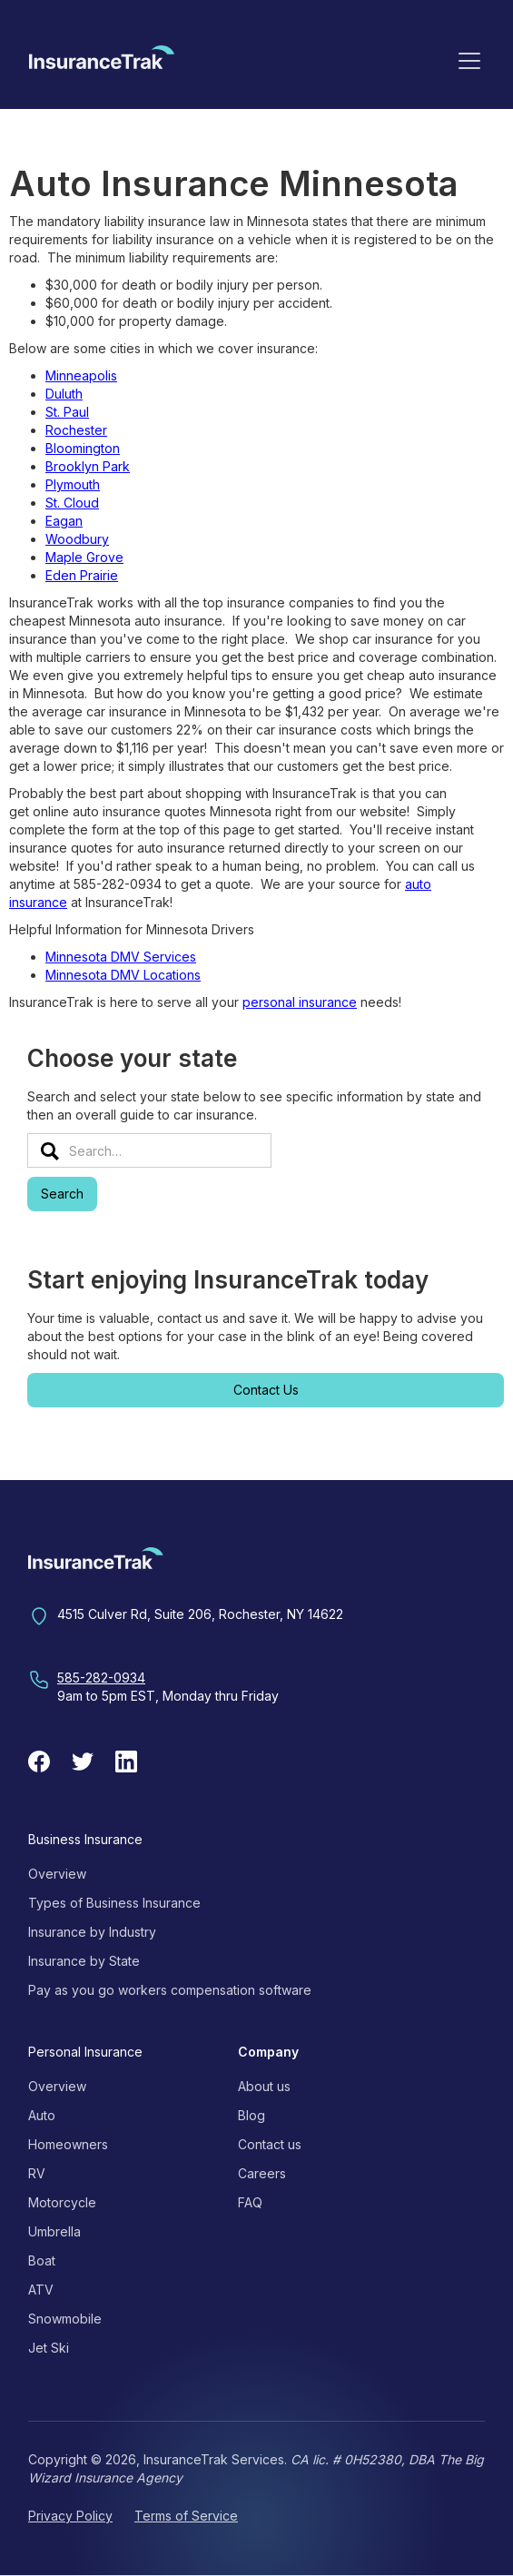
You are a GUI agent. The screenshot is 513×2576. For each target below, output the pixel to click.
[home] (101, 63)
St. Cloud (72, 502)
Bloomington (82, 448)
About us (264, 2086)
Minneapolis (81, 375)
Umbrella (54, 2231)
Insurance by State (84, 1961)
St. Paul (67, 411)
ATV (41, 2289)
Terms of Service (186, 2515)
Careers (262, 2173)
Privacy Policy (70, 2515)
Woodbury (77, 539)
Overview (57, 1873)
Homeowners (68, 2144)
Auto (41, 2115)
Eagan (64, 520)
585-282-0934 (101, 1677)
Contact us (269, 2144)
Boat (41, 2260)
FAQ (250, 2202)
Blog (251, 2115)
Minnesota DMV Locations (123, 974)
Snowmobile (65, 2318)
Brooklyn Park (87, 466)
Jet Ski (48, 2347)
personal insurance (299, 1002)
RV (36, 2173)
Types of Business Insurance (114, 1902)
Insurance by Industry (92, 1931)
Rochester (76, 430)
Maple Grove (84, 557)
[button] (469, 59)
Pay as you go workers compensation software (169, 1990)
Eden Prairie (81, 575)
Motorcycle (62, 2202)
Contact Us (266, 1389)
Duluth (64, 393)
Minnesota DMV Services (120, 956)
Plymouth (72, 484)
